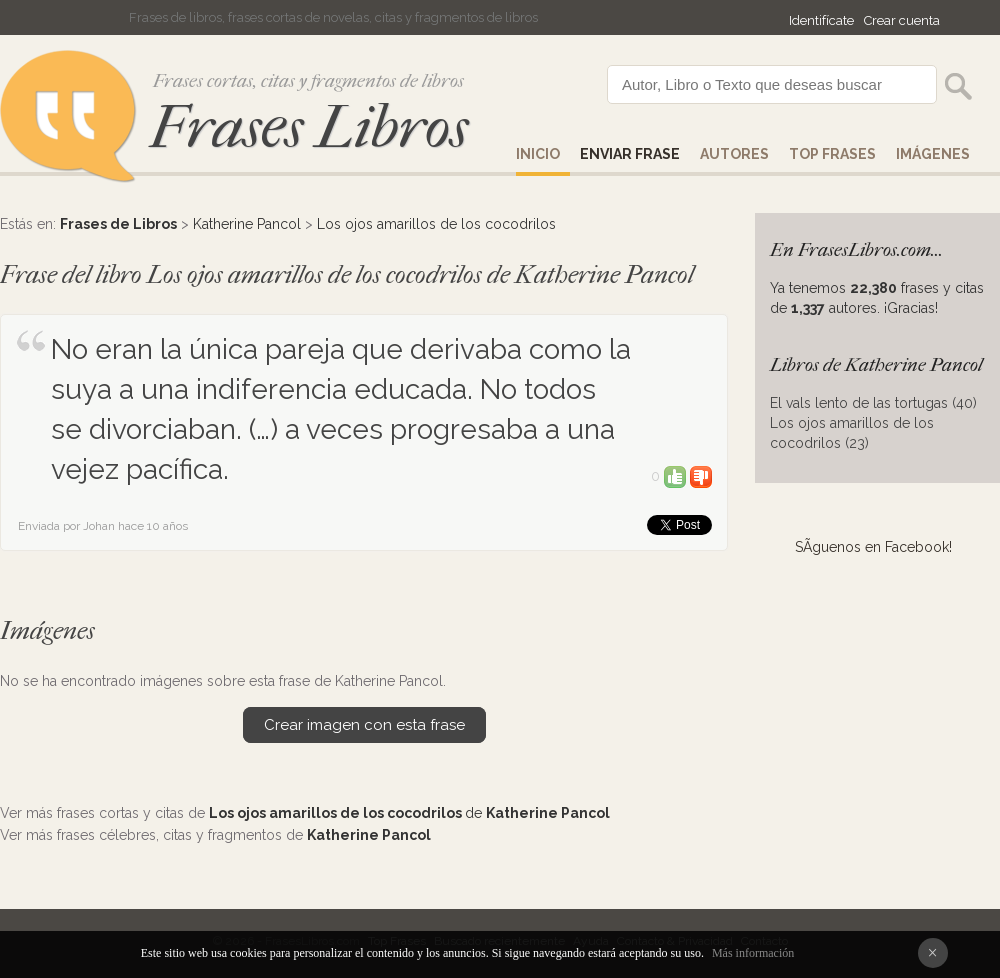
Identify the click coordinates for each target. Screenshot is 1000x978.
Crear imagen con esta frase (364, 725)
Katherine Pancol (247, 224)
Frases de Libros (118, 224)
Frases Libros (309, 127)
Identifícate (821, 20)
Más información (753, 953)
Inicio (538, 154)
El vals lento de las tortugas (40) (873, 403)
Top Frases (832, 154)
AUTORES (734, 154)
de (409, 813)
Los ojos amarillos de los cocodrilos (436, 224)
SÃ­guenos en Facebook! (873, 547)
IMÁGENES (933, 154)
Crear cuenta (902, 20)
